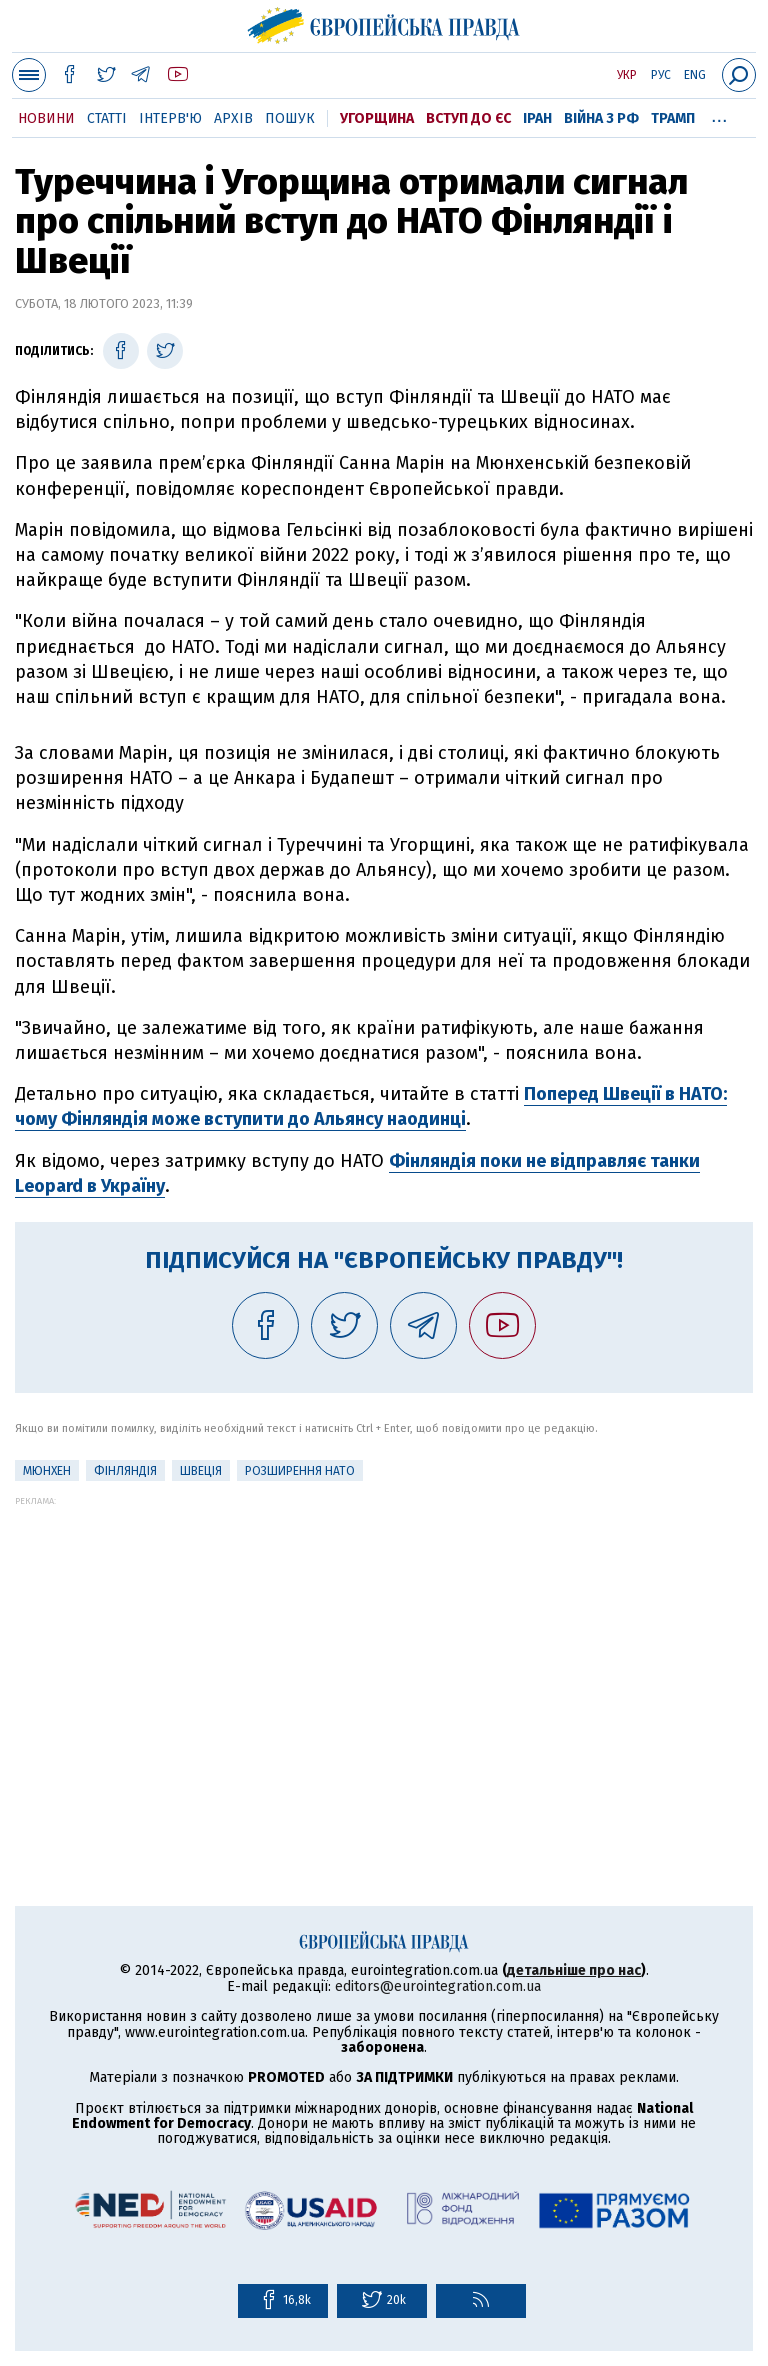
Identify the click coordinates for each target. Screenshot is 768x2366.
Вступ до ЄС (468, 118)
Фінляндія (125, 1471)
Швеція (201, 1471)
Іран (537, 118)
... (719, 115)
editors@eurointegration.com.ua (438, 1986)
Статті (107, 118)
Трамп (673, 118)
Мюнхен (47, 1471)
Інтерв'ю (170, 118)
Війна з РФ (601, 118)
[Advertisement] (384, 1646)
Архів (233, 118)
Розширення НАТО (300, 1471)
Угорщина (377, 118)
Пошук (290, 118)
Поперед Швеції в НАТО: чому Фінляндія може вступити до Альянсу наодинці (371, 1106)
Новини (46, 118)
